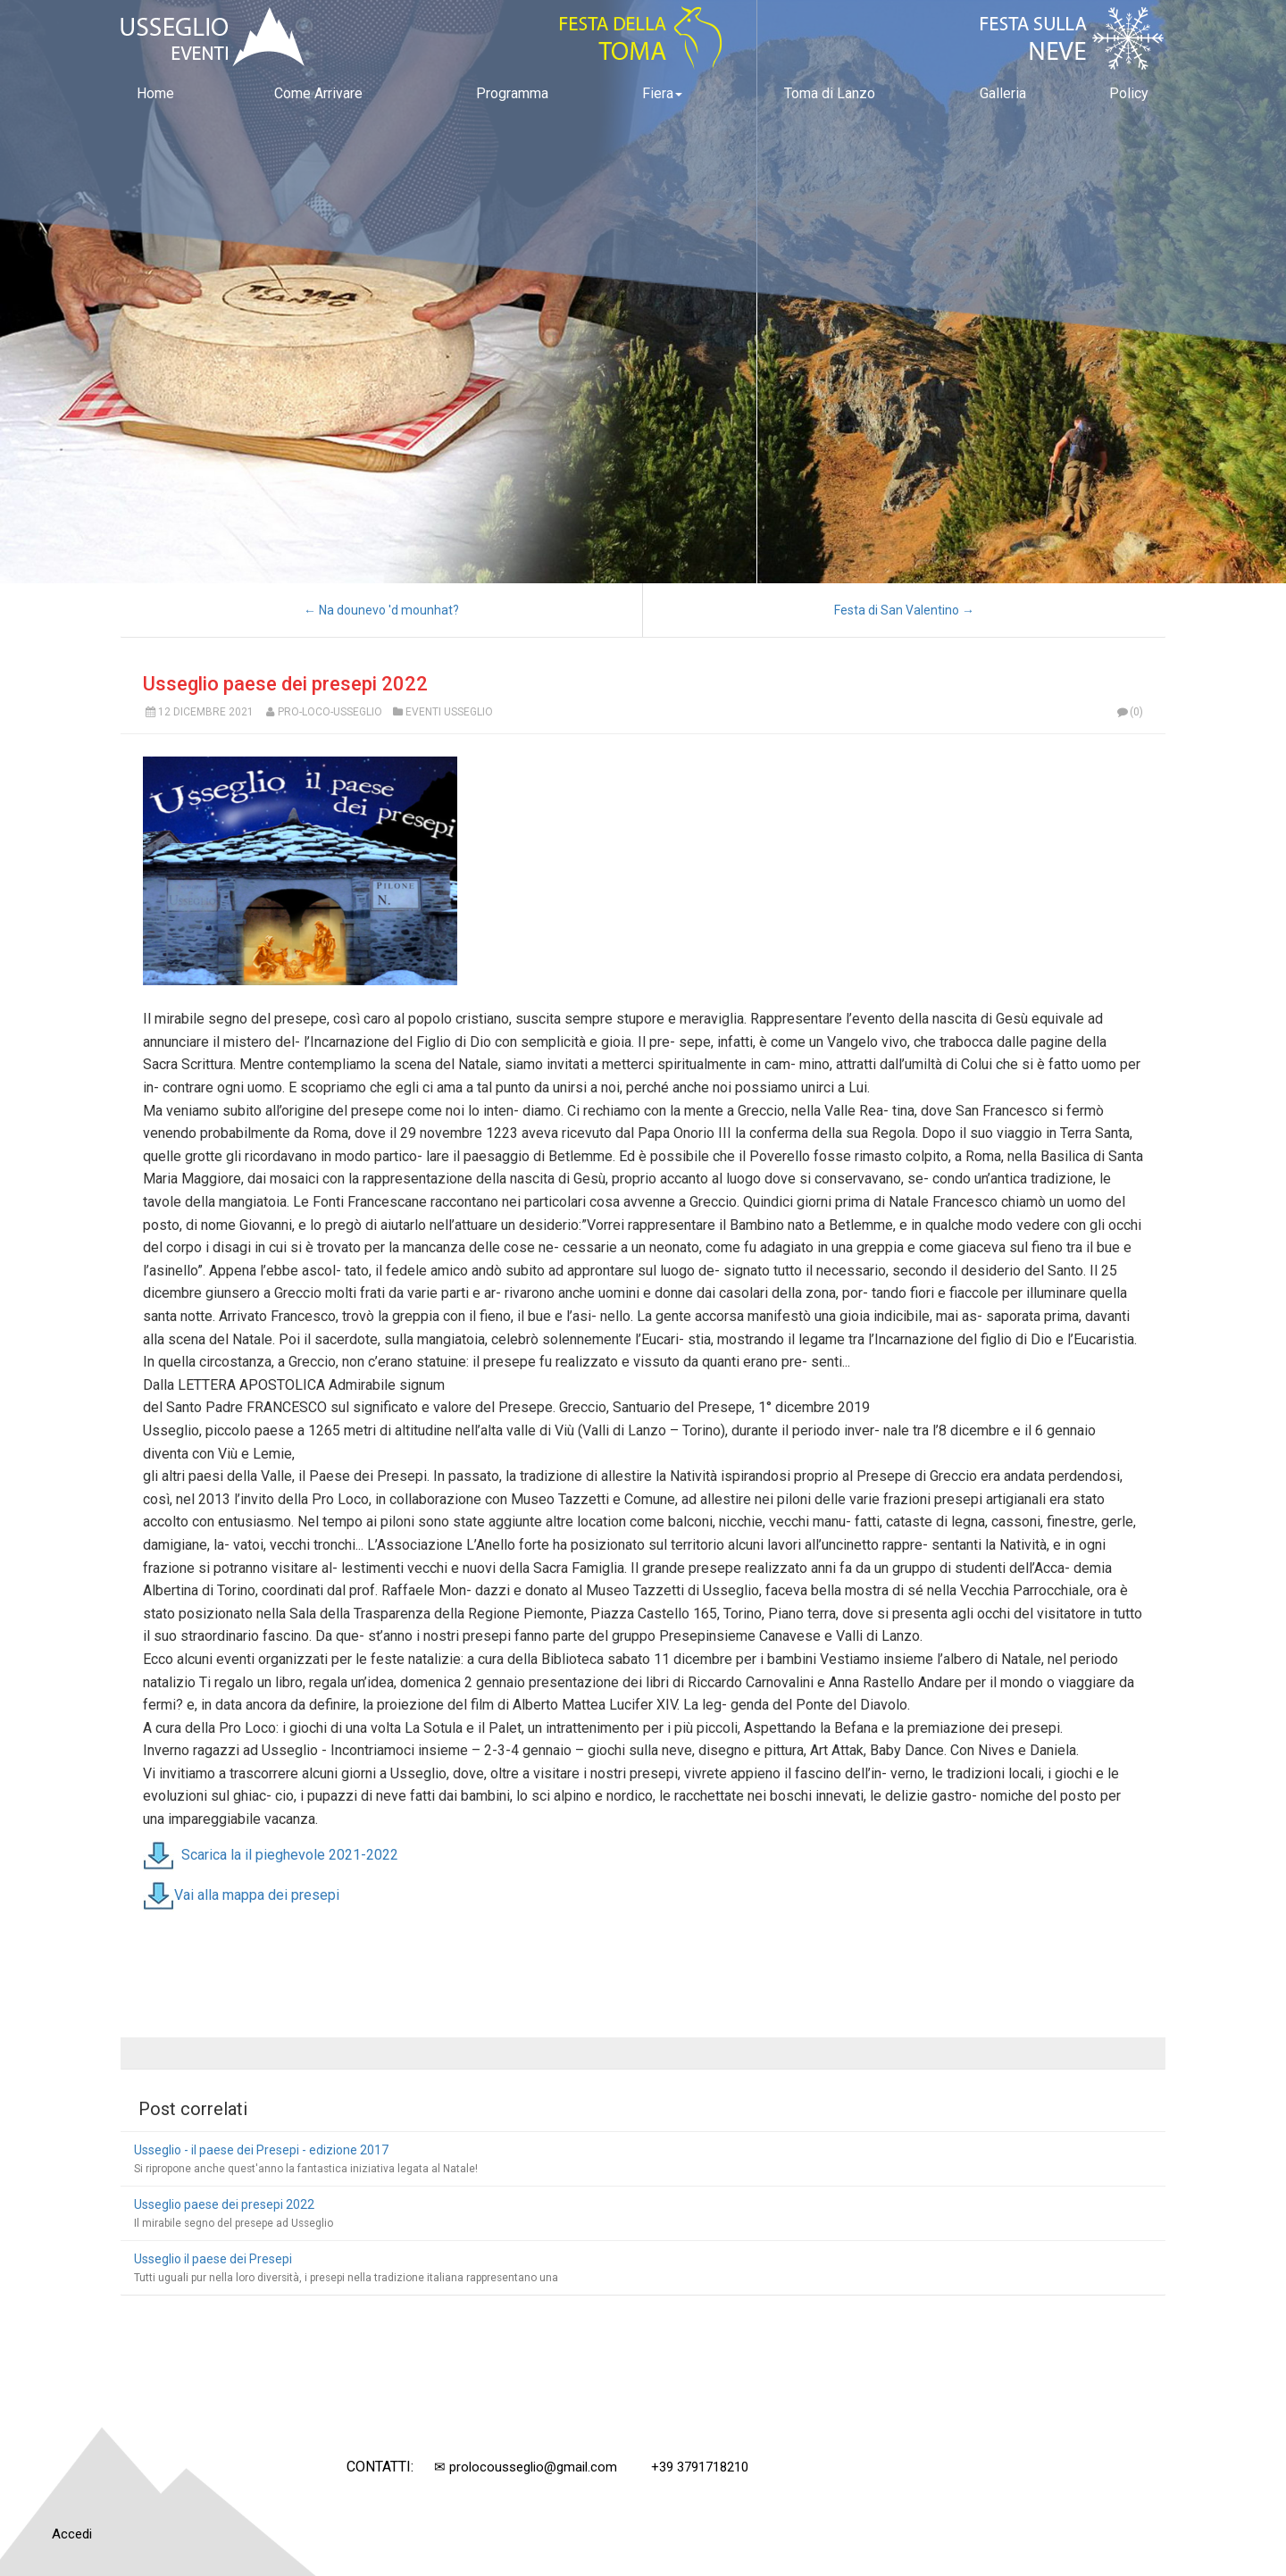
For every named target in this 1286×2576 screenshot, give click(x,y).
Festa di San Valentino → (904, 610)
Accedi (72, 2534)
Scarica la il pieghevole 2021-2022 (289, 1853)
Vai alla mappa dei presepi (256, 1894)
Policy (1128, 93)
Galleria (1003, 93)
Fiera (662, 93)
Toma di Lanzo (829, 93)
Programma (512, 93)
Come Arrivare (318, 93)
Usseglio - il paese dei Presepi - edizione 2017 (261, 2150)
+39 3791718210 (699, 2467)
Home (155, 93)
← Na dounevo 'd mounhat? (381, 610)
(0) (1129, 712)
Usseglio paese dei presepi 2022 (285, 684)
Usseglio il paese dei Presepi (213, 2259)
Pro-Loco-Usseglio (330, 712)
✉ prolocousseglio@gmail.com (525, 2467)
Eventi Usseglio (449, 712)
